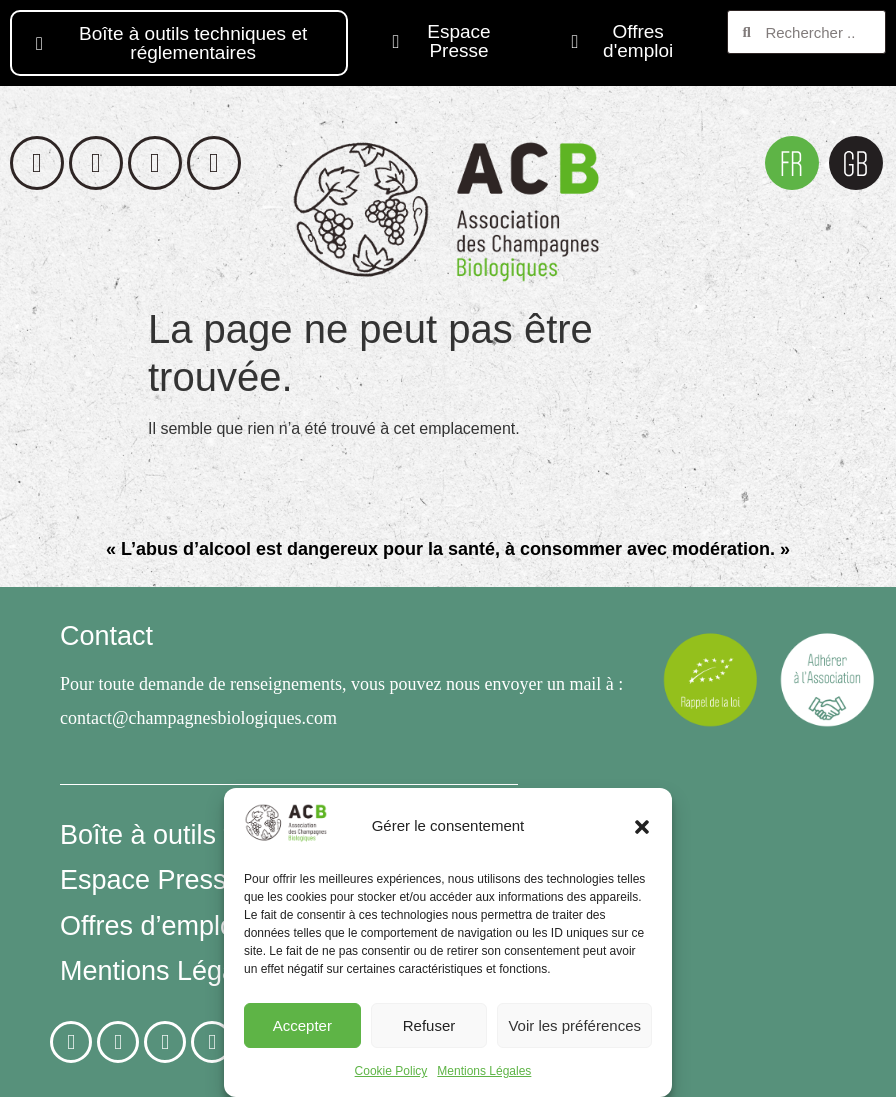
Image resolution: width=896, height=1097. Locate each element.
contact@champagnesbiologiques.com (198, 718)
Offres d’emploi (150, 926)
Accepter (302, 1025)
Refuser (429, 1025)
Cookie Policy (391, 1071)
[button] (642, 827)
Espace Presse (151, 880)
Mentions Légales (484, 1071)
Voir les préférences (574, 1025)
